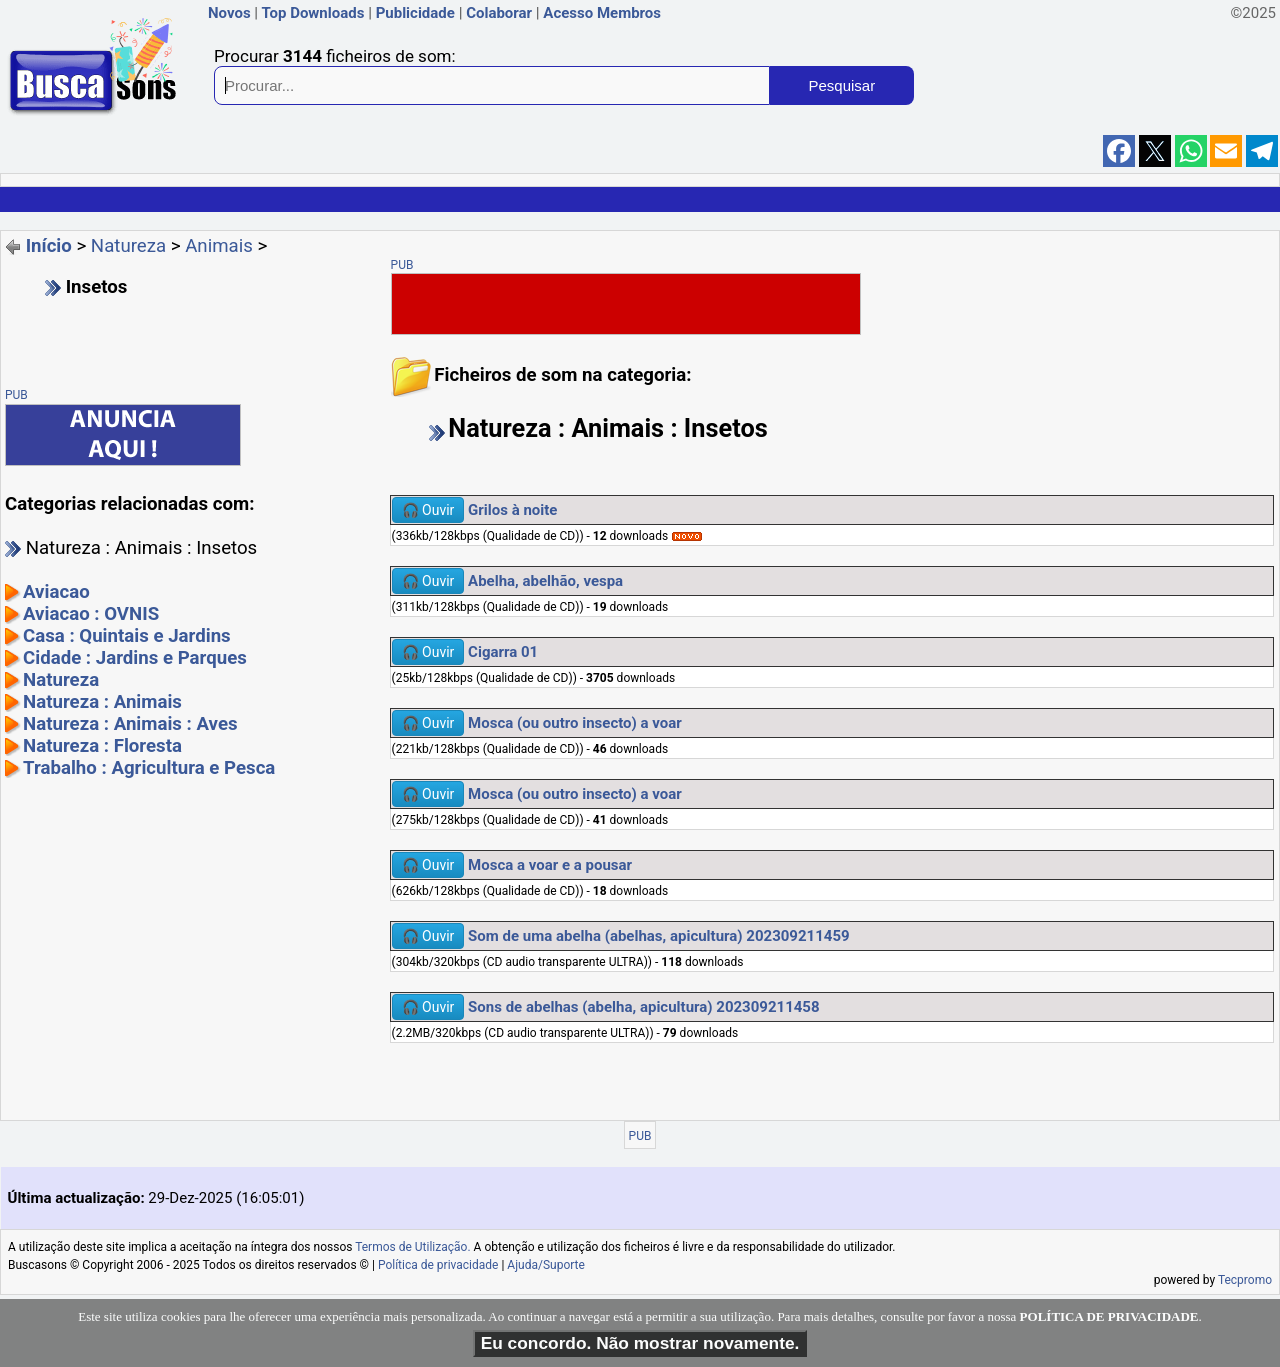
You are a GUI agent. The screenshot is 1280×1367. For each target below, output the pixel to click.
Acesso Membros (602, 13)
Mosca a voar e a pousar (550, 865)
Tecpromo (1245, 1280)
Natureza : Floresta (102, 746)
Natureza (128, 246)
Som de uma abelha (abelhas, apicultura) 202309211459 (659, 936)
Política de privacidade (438, 1265)
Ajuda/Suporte (546, 1265)
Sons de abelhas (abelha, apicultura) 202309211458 (643, 1007)
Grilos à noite (512, 510)
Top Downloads (312, 13)
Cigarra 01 (503, 652)
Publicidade (415, 13)
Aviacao (56, 592)
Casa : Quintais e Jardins (127, 636)
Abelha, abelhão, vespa (545, 581)
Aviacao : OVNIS (91, 614)
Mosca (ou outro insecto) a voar (575, 723)
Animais (219, 246)
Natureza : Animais (102, 702)
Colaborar (499, 13)
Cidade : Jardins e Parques (135, 658)
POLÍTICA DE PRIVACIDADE (1109, 1316)
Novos (229, 13)
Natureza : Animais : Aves (130, 724)
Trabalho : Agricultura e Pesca (149, 768)
